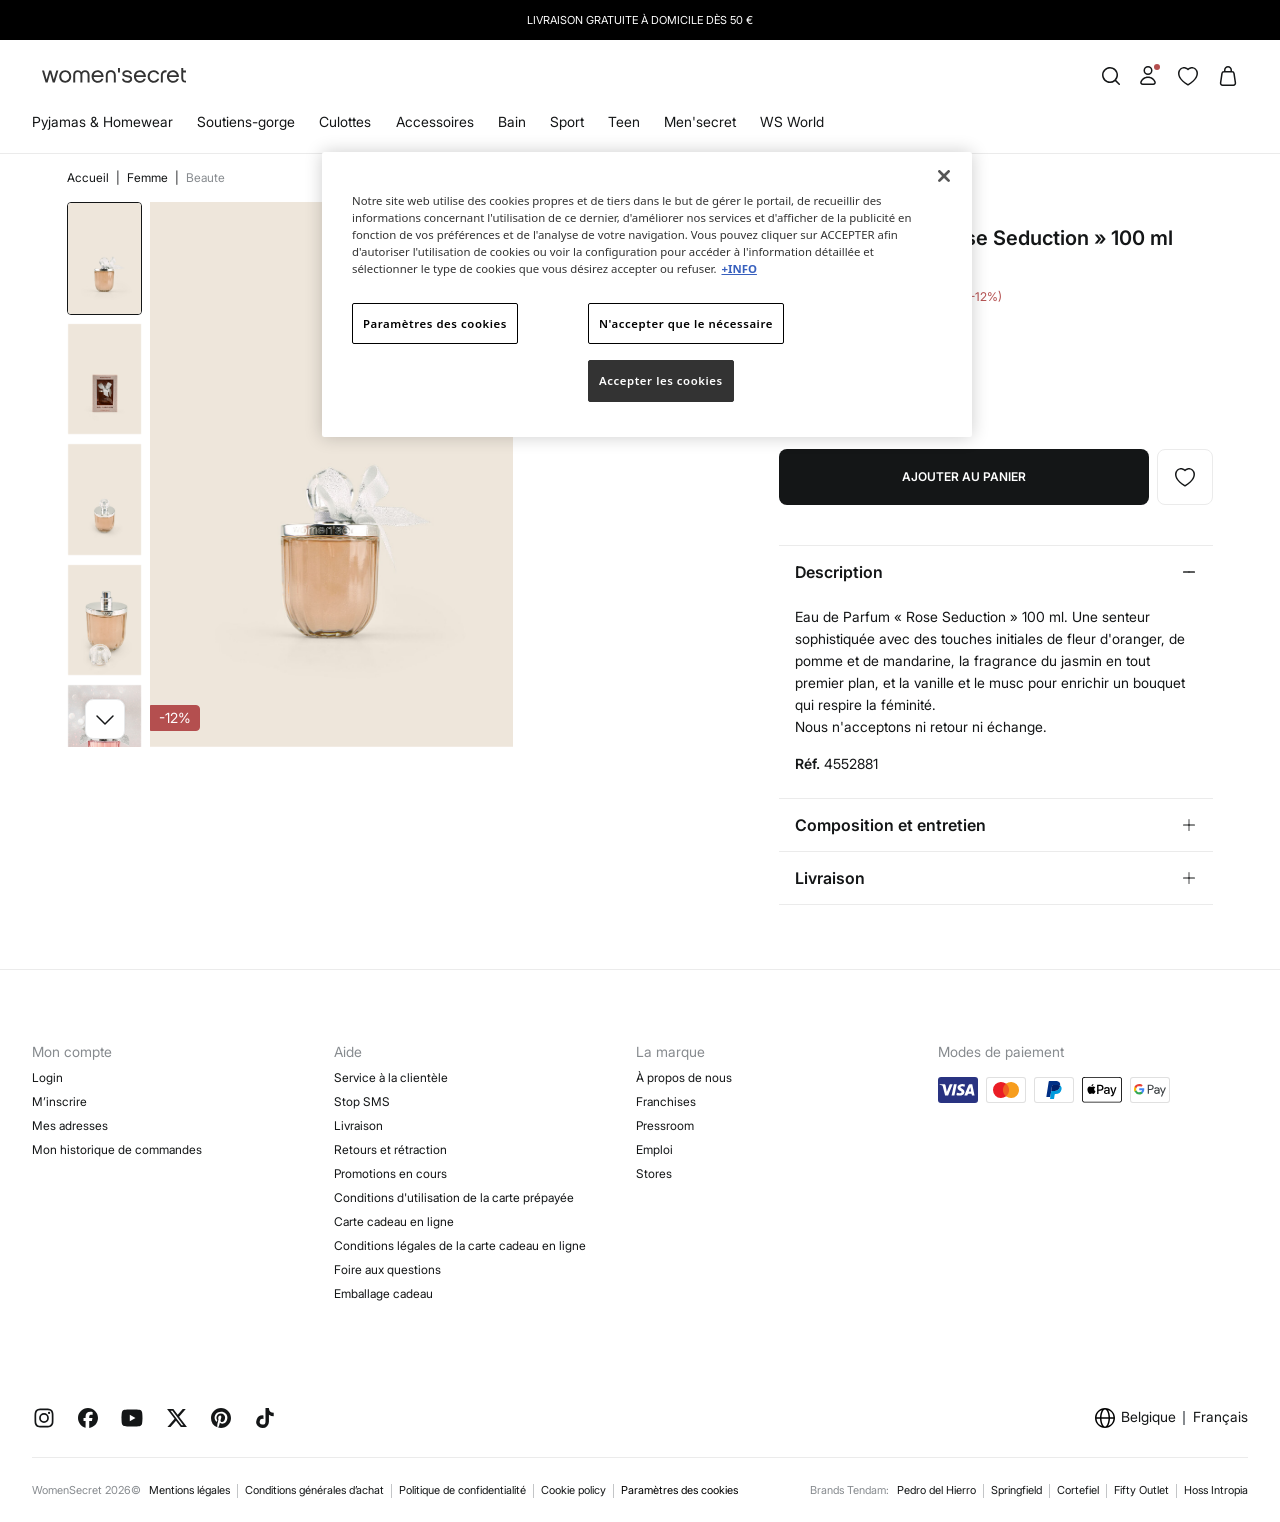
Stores (654, 1173)
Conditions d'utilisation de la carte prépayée (454, 1197)
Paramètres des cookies (679, 1490)
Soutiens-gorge (246, 121)
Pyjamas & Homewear (102, 121)
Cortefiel (1078, 1490)
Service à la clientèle (391, 1077)
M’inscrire (59, 1101)
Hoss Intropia (1216, 1490)
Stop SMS (362, 1101)
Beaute (205, 177)
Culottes (345, 121)
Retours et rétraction (390, 1149)
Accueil (89, 177)
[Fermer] (944, 176)
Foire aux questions (387, 1269)
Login (47, 1077)
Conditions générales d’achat (314, 1490)
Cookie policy (573, 1490)
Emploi (654, 1149)
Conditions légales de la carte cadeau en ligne (460, 1245)
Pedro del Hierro (936, 1490)
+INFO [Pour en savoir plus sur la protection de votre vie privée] (738, 268)
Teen (624, 121)
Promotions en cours (390, 1173)
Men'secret (700, 121)
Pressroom (665, 1125)
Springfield (1016, 1490)
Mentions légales (189, 1490)
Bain (512, 121)
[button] (105, 719)
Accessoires (435, 121)
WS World (792, 121)
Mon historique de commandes (117, 1149)
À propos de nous (684, 1077)
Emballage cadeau (383, 1293)
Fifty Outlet (1141, 1490)
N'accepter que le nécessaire (686, 323)
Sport (567, 121)
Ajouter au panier (964, 476)
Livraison (358, 1125)
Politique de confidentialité (462, 1490)
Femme (149, 177)
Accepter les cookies (661, 380)
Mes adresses (70, 1125)
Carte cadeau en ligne (394, 1221)
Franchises (666, 1101)
